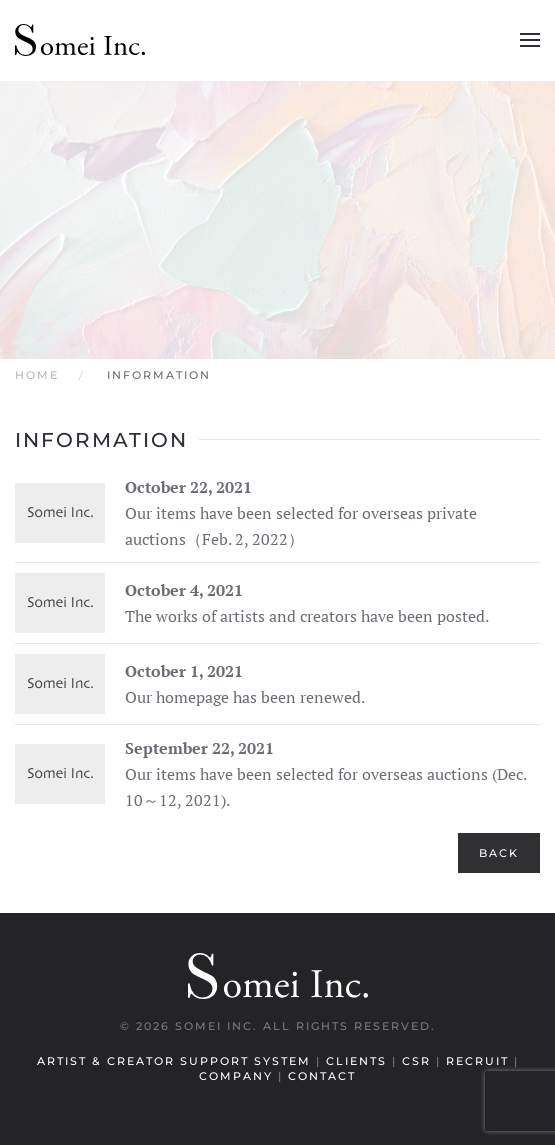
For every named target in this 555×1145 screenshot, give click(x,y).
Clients (359, 1061)
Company (238, 1076)
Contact (322, 1076)
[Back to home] (80, 40)
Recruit (480, 1061)
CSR (419, 1061)
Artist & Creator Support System (176, 1061)
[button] (530, 40)
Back (499, 853)
